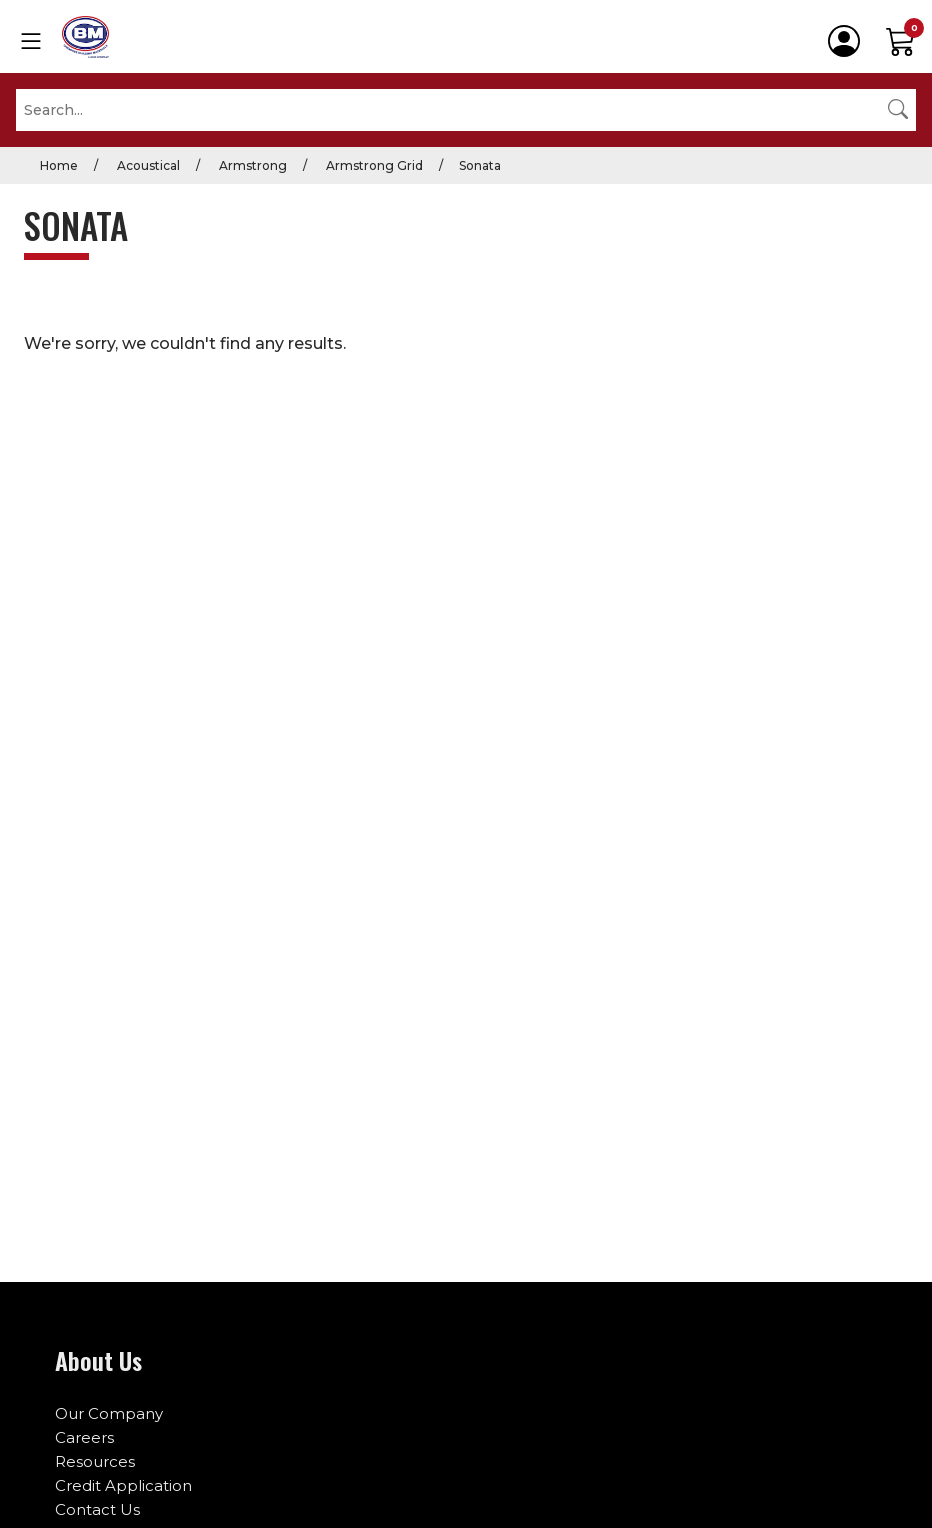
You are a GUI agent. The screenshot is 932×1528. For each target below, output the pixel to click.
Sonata (480, 165)
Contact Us (97, 1509)
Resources (95, 1461)
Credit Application (123, 1485)
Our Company (109, 1413)
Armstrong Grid (373, 165)
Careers (84, 1437)
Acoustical (147, 165)
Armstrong (251, 165)
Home (59, 165)
